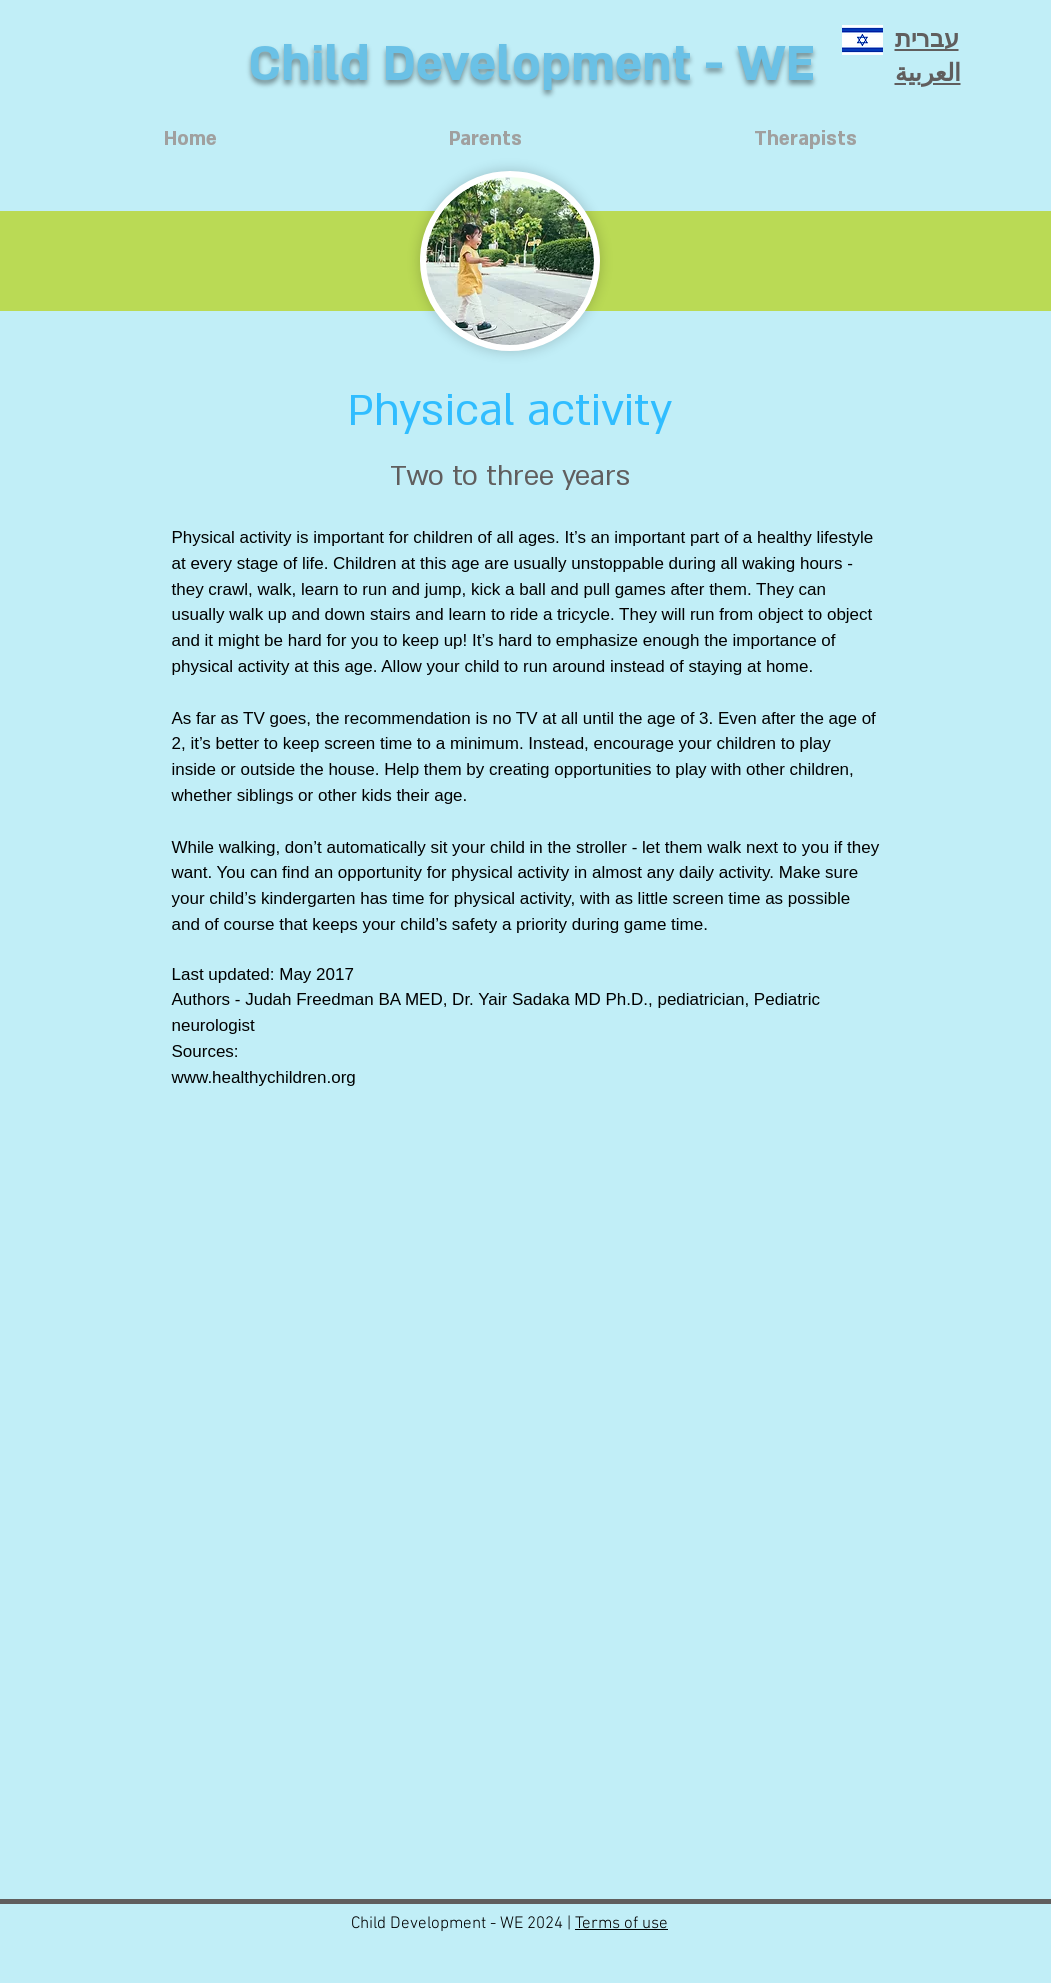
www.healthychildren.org (264, 1077)
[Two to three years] (510, 476)
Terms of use (621, 1924)
